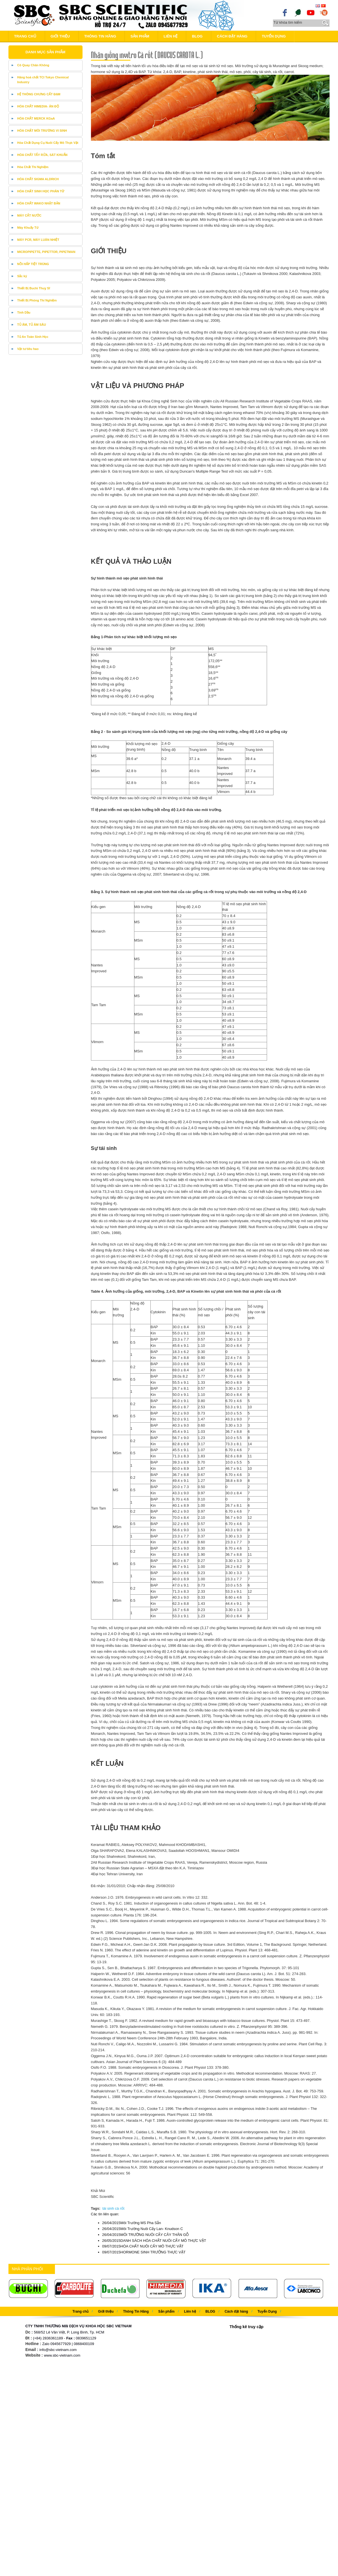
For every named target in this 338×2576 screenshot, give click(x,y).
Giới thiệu (60, 36)
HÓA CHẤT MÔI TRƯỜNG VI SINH (42, 130)
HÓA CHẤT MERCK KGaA (36, 118)
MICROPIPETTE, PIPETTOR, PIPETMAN (46, 252)
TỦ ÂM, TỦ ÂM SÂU (31, 324)
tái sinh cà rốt (113, 2208)
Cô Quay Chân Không (33, 65)
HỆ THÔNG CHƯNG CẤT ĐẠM (38, 94)
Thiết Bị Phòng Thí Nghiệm (37, 300)
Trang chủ (25, 36)
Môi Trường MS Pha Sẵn (131, 2223)
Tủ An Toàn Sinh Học (32, 336)
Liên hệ (171, 36)
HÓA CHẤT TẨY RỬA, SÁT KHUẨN (42, 155)
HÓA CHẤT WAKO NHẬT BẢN (38, 203)
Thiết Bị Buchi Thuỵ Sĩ (33, 288)
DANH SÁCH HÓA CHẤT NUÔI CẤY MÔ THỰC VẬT (154, 2240)
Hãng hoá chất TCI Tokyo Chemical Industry (43, 80)
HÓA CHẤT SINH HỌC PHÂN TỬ (41, 191)
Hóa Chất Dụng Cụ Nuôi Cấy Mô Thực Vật (47, 142)
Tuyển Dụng (274, 36)
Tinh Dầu (23, 312)
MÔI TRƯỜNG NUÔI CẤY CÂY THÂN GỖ (145, 2235)
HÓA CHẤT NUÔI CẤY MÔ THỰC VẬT (143, 2246)
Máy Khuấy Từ (27, 227)
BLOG (197, 36)
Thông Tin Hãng (100, 36)
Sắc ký (22, 276)
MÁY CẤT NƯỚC (29, 215)
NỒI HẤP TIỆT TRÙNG (33, 264)
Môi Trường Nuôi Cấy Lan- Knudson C (142, 2229)
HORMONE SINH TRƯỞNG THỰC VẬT (144, 2252)
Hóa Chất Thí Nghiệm (32, 167)
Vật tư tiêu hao (28, 349)
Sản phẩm (139, 36)
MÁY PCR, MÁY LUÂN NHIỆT (38, 239)
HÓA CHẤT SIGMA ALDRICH (38, 179)
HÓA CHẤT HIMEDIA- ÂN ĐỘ (38, 106)
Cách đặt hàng (232, 36)
